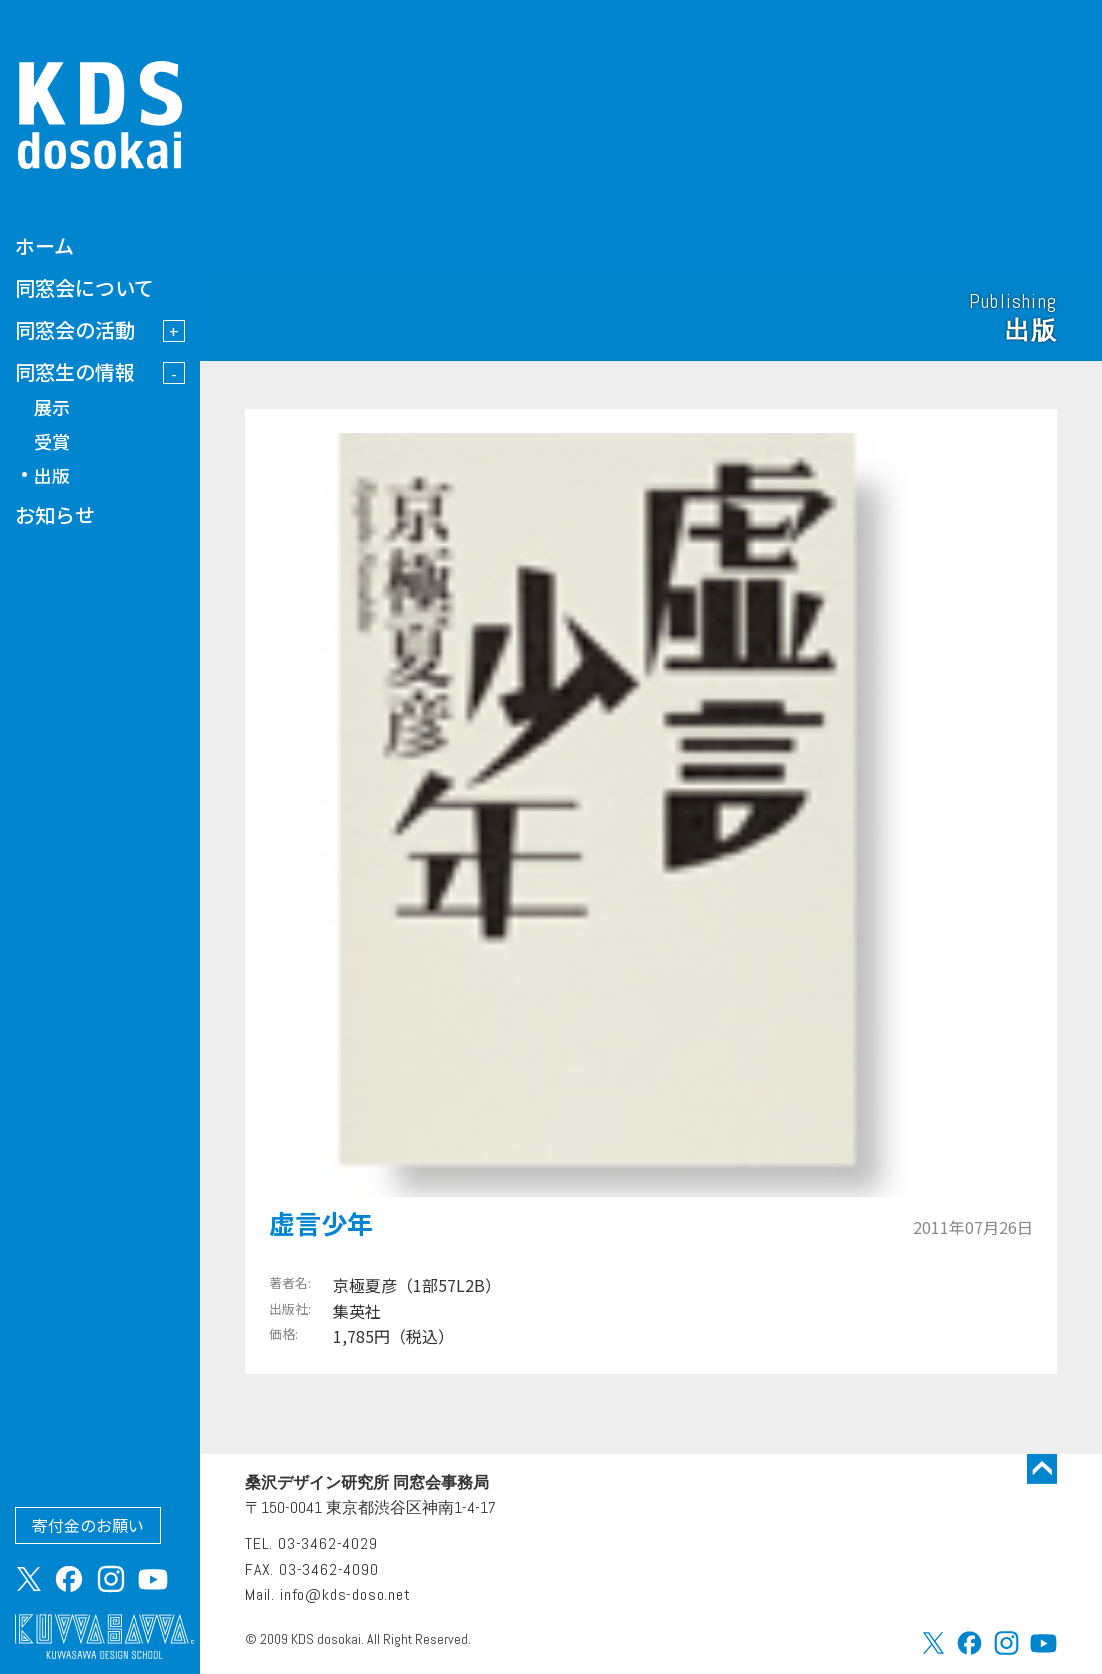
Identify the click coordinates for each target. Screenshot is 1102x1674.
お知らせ (55, 514)
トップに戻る (1042, 1469)
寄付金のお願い (88, 1525)
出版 (52, 475)
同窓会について (84, 287)
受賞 (52, 441)
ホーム (44, 245)
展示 (52, 407)
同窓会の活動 (75, 329)
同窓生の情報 (75, 371)
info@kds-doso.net (345, 1594)
